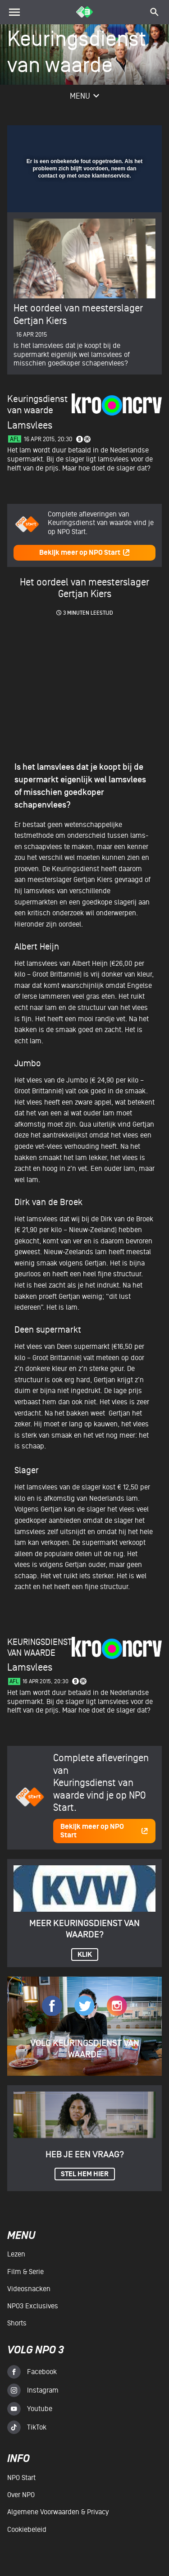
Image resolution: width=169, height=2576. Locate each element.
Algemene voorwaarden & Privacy (58, 2512)
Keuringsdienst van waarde (39, 1647)
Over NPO (21, 2495)
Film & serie (25, 2272)
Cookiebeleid (26, 2530)
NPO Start (21, 2478)
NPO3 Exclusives (32, 2306)
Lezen (16, 2254)
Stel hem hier (85, 2174)
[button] (131, 137)
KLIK (85, 1954)
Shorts (17, 2323)
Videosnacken (28, 2289)
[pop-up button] (113, 137)
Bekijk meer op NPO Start (84, 552)
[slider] (83, 201)
